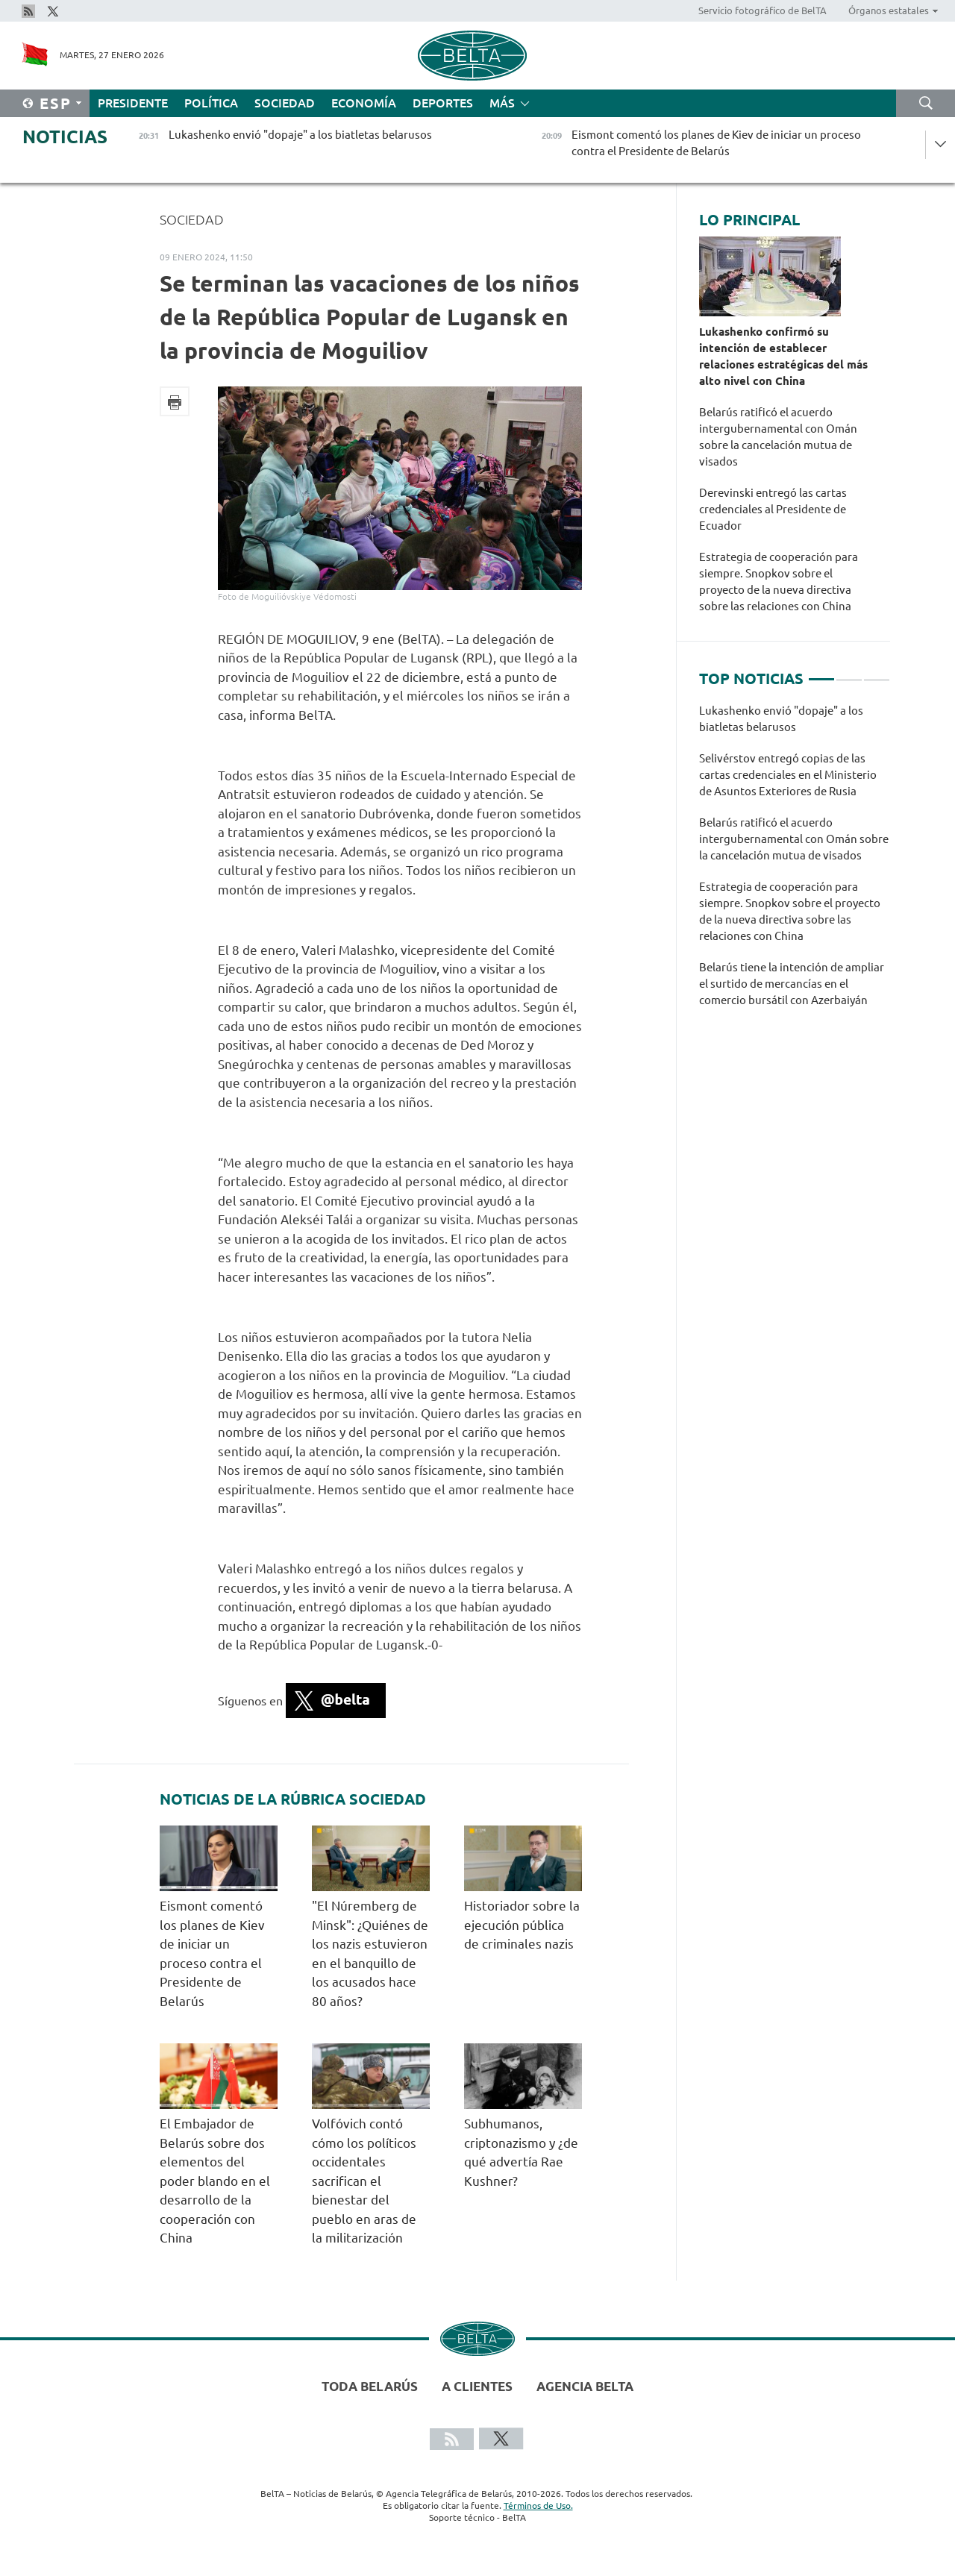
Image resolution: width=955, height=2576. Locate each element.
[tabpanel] (794, 863)
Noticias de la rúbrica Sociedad (293, 1799)
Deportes (443, 103)
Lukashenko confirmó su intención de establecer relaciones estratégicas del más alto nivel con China (783, 356)
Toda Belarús (370, 2386)
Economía (363, 103)
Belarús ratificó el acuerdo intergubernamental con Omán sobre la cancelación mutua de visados (778, 437)
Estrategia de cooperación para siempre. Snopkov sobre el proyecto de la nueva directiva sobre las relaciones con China (778, 581)
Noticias (64, 137)
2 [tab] (849, 672)
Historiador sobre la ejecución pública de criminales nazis (522, 1925)
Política (211, 103)
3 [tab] (876, 672)
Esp (56, 103)
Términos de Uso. (538, 2505)
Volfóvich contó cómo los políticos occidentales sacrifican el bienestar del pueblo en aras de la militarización (364, 2180)
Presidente (133, 103)
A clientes (477, 2386)
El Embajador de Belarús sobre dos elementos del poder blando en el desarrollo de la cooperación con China (215, 2180)
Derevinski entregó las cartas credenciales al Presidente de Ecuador (773, 509)
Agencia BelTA (584, 2386)
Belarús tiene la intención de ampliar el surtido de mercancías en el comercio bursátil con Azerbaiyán (791, 983)
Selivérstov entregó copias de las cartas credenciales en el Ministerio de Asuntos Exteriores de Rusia (788, 774)
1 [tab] (821, 672)
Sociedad (284, 103)
